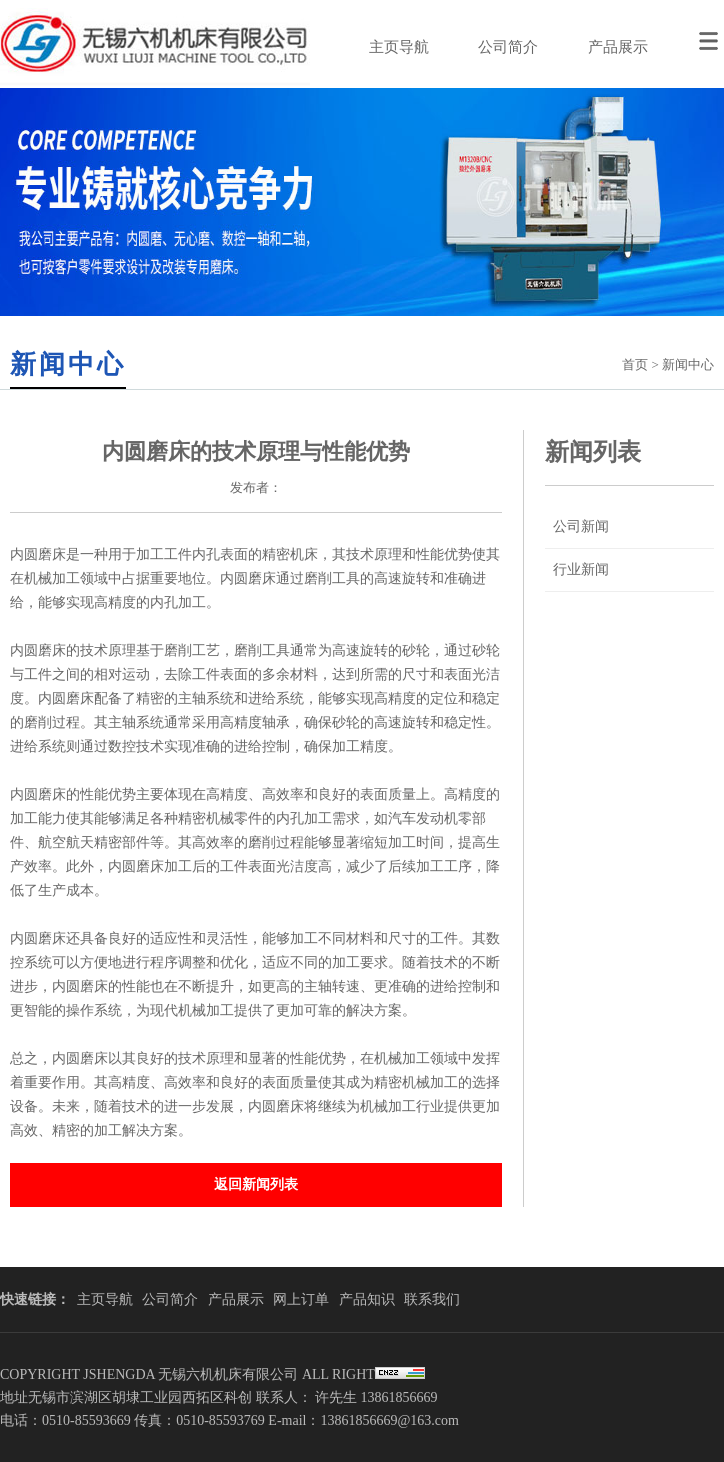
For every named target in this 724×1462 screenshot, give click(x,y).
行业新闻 (581, 569)
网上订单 (301, 1299)
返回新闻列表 (256, 1184)
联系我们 (432, 1299)
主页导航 (399, 47)
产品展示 (618, 47)
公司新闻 (581, 526)
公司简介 (508, 47)
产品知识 (367, 1299)
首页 (635, 364)
